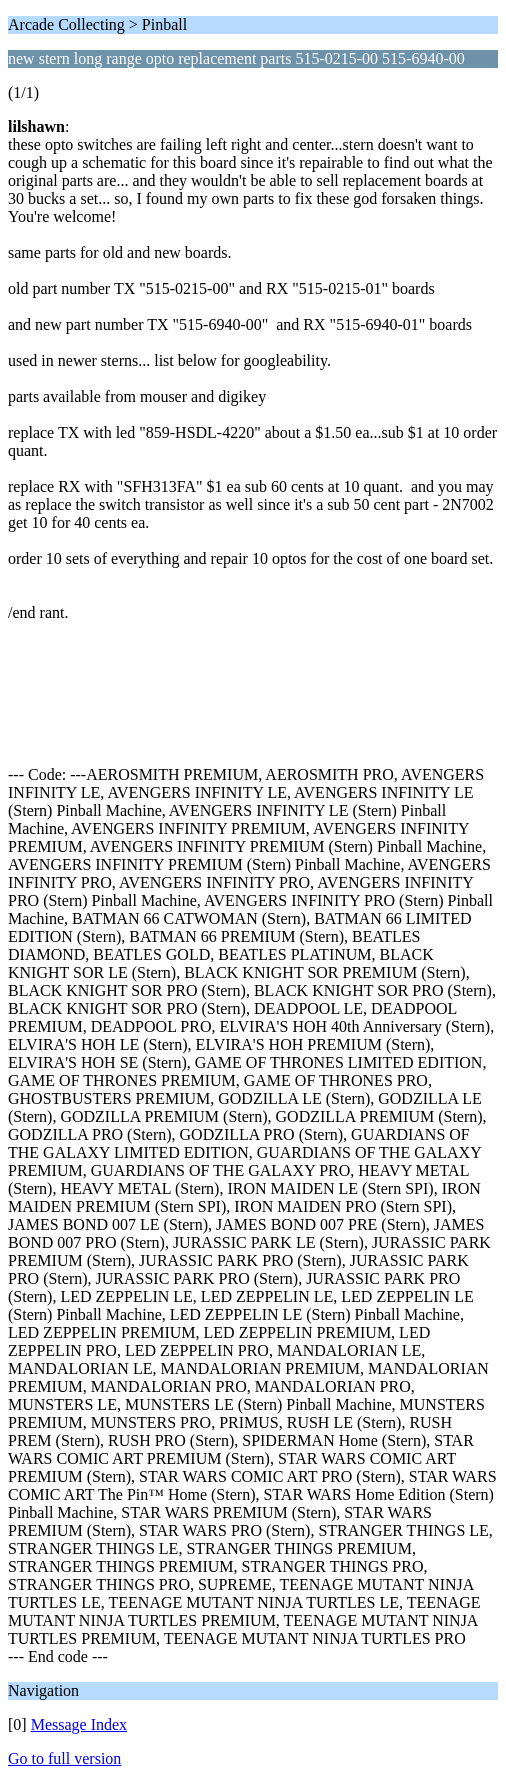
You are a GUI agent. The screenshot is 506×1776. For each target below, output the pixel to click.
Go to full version (64, 1758)
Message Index (79, 1724)
